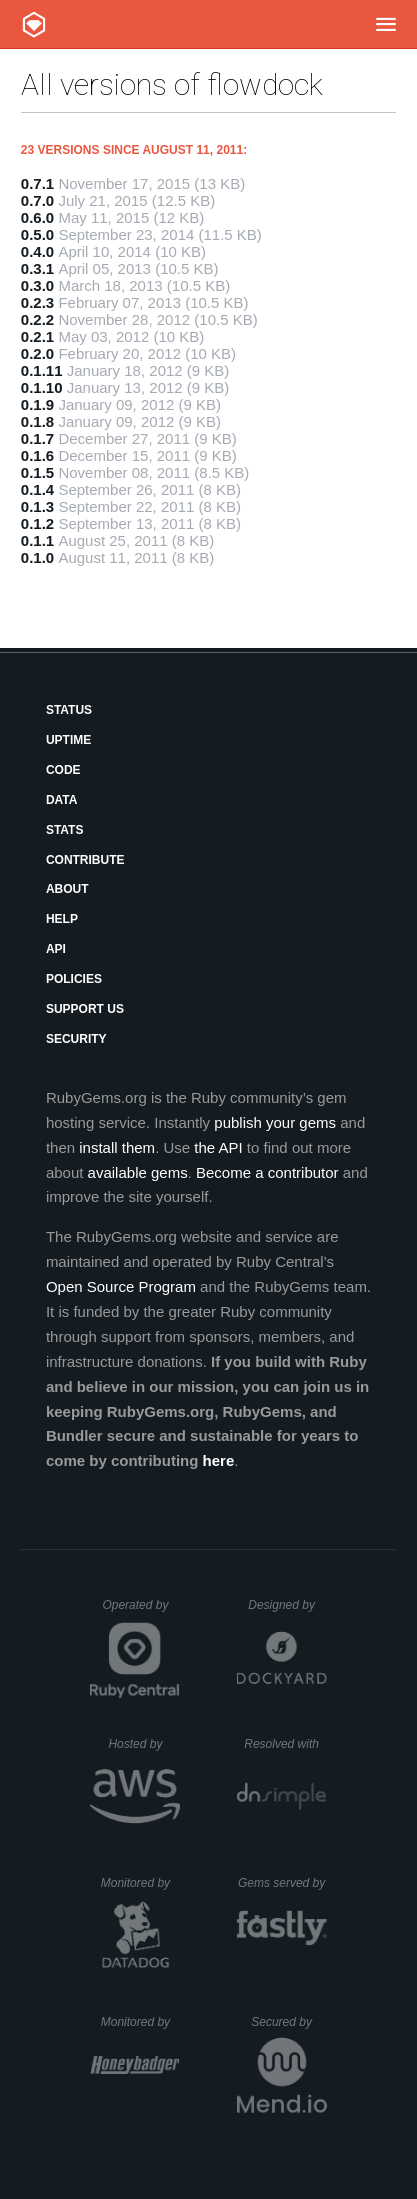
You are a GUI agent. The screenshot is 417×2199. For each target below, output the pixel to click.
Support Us (85, 1009)
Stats (65, 830)
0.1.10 (42, 387)
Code (63, 770)
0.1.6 (37, 455)
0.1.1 (37, 540)
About (67, 889)
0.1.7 (37, 438)
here (219, 1460)
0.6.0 (37, 217)
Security (76, 1039)
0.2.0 (37, 353)
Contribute (85, 860)
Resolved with (285, 1744)
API (56, 949)
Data (62, 800)
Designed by (287, 1605)
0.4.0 (37, 251)
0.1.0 (37, 557)
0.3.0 (37, 285)
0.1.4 (37, 489)
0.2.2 (37, 319)
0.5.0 (37, 234)
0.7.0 (37, 200)
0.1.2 (37, 523)
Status (69, 710)
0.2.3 (37, 302)
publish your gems (275, 1122)
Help (62, 919)
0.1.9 (37, 404)
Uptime (68, 740)
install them (117, 1147)
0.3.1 (37, 268)
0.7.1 (37, 183)
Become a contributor (267, 1172)
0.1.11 (42, 370)
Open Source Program (121, 1286)
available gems (138, 1172)
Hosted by (144, 1744)
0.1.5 (37, 472)
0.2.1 (37, 336)
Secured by (288, 2022)
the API (218, 1147)
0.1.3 (37, 506)
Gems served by (282, 1883)
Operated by (141, 1612)
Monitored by (141, 1883)
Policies (74, 979)
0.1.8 (37, 421)
